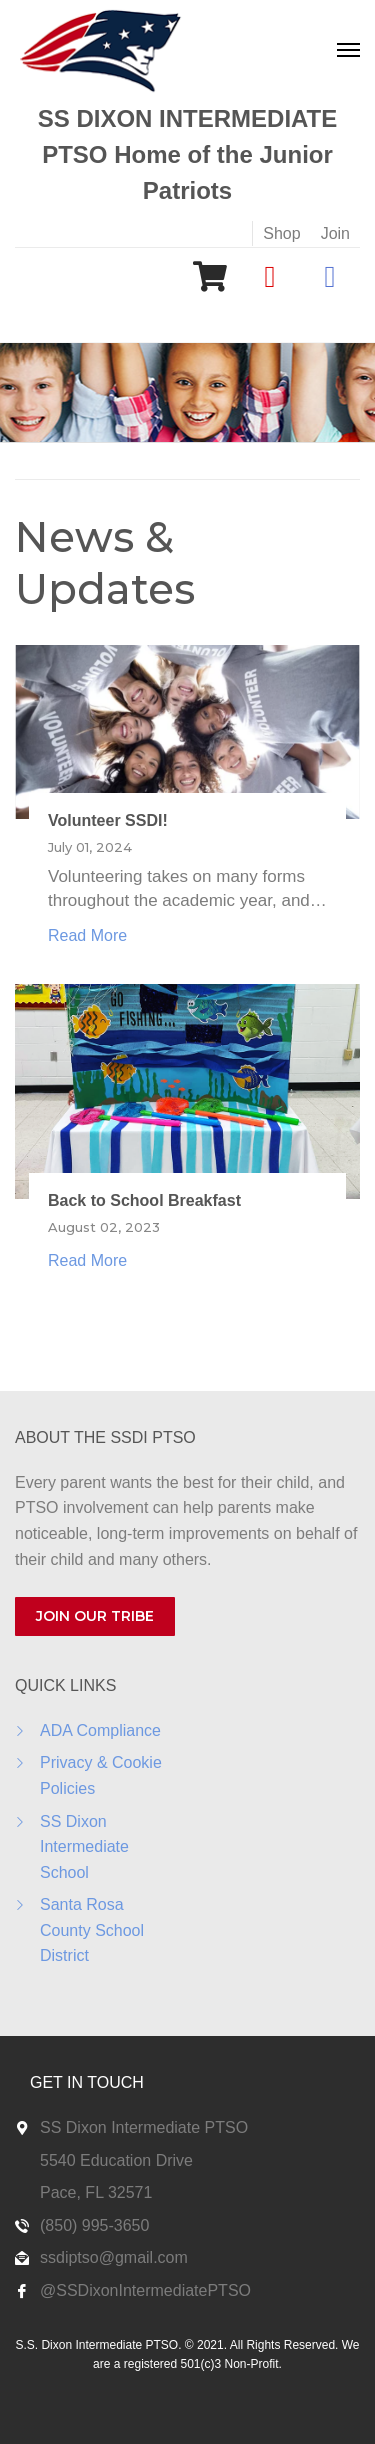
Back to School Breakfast (144, 1200)
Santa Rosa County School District (92, 1930)
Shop (281, 233)
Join (335, 233)
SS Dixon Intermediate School (84, 1847)
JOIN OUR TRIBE (95, 1616)
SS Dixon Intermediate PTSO (144, 2127)
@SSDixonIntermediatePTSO (145, 2290)
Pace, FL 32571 (96, 2192)
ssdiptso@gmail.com (114, 2257)
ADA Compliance (100, 1730)
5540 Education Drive (116, 2160)
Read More (87, 935)
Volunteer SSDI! (108, 820)
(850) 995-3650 (94, 2225)
